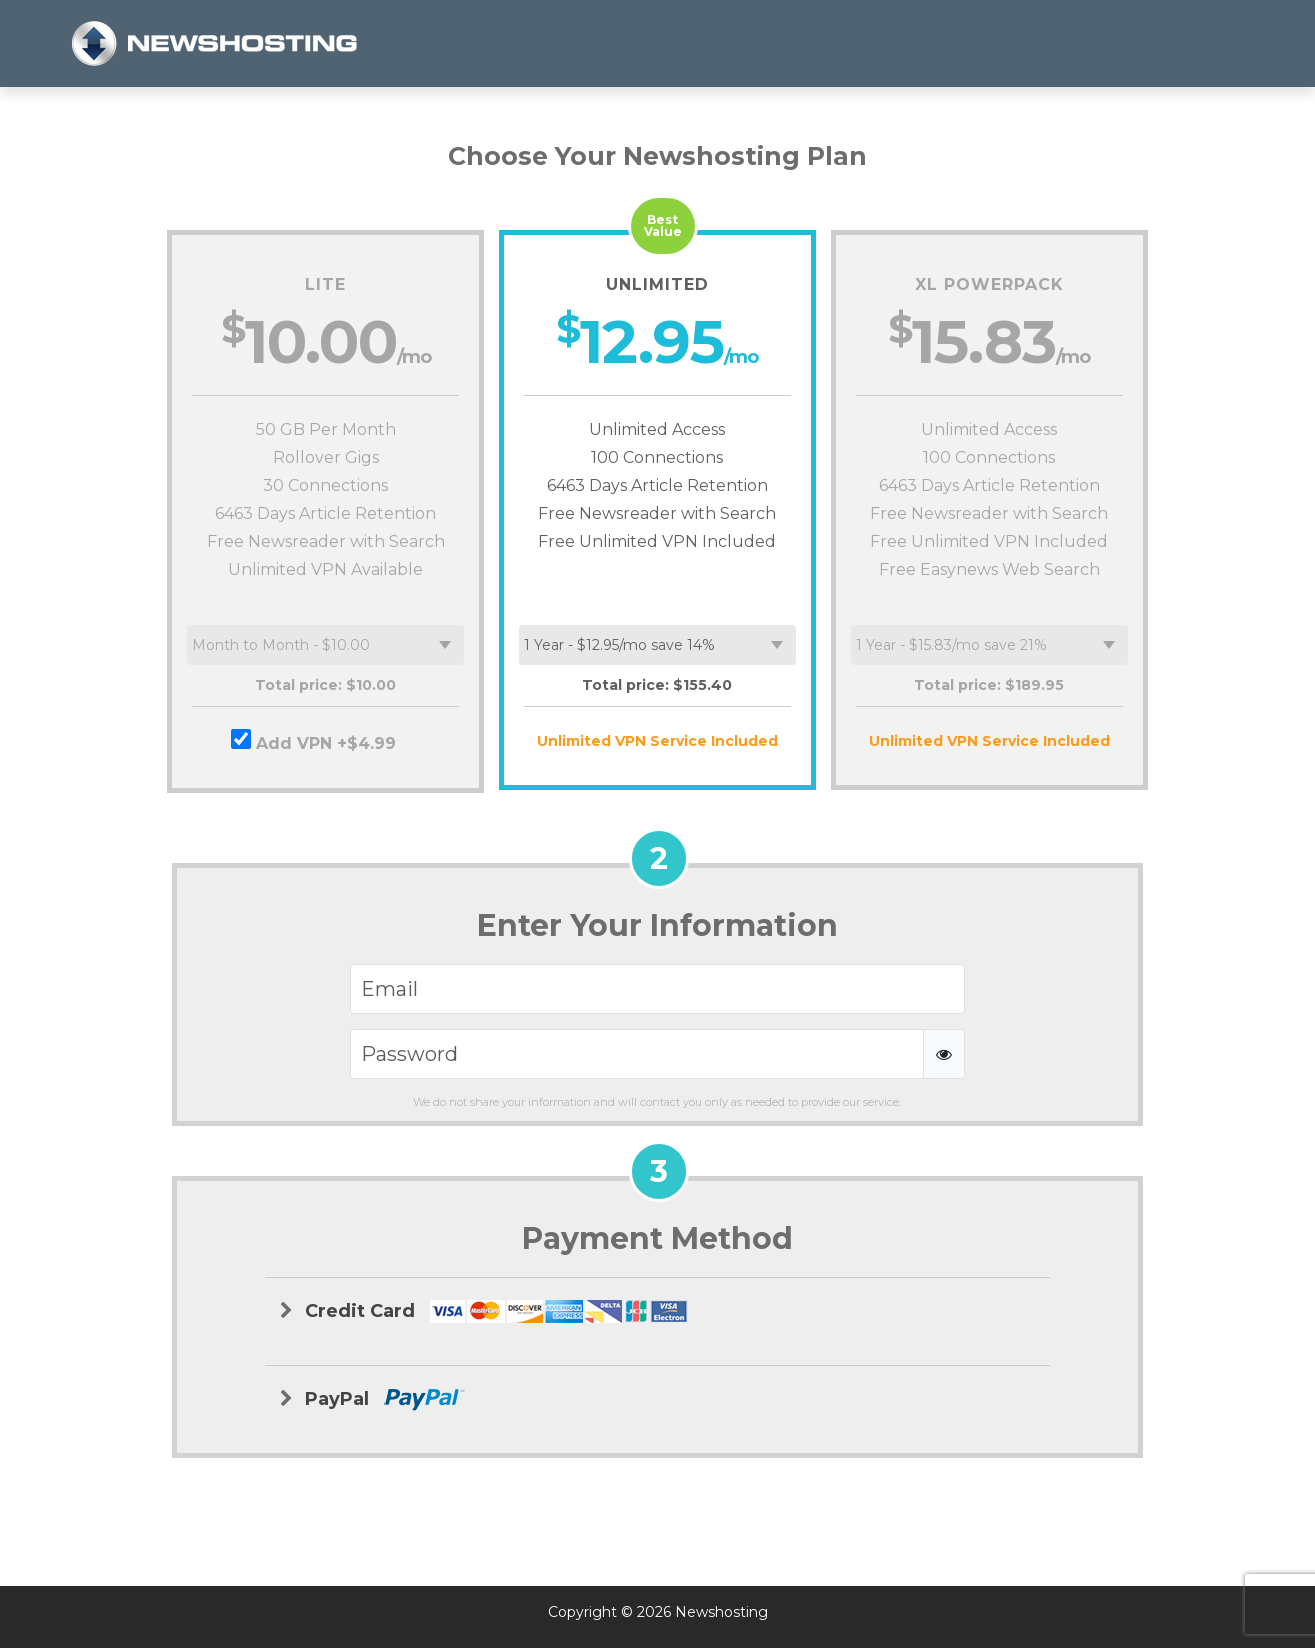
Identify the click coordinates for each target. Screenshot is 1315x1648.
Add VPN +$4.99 (326, 741)
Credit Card (484, 1312)
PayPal (372, 1399)
